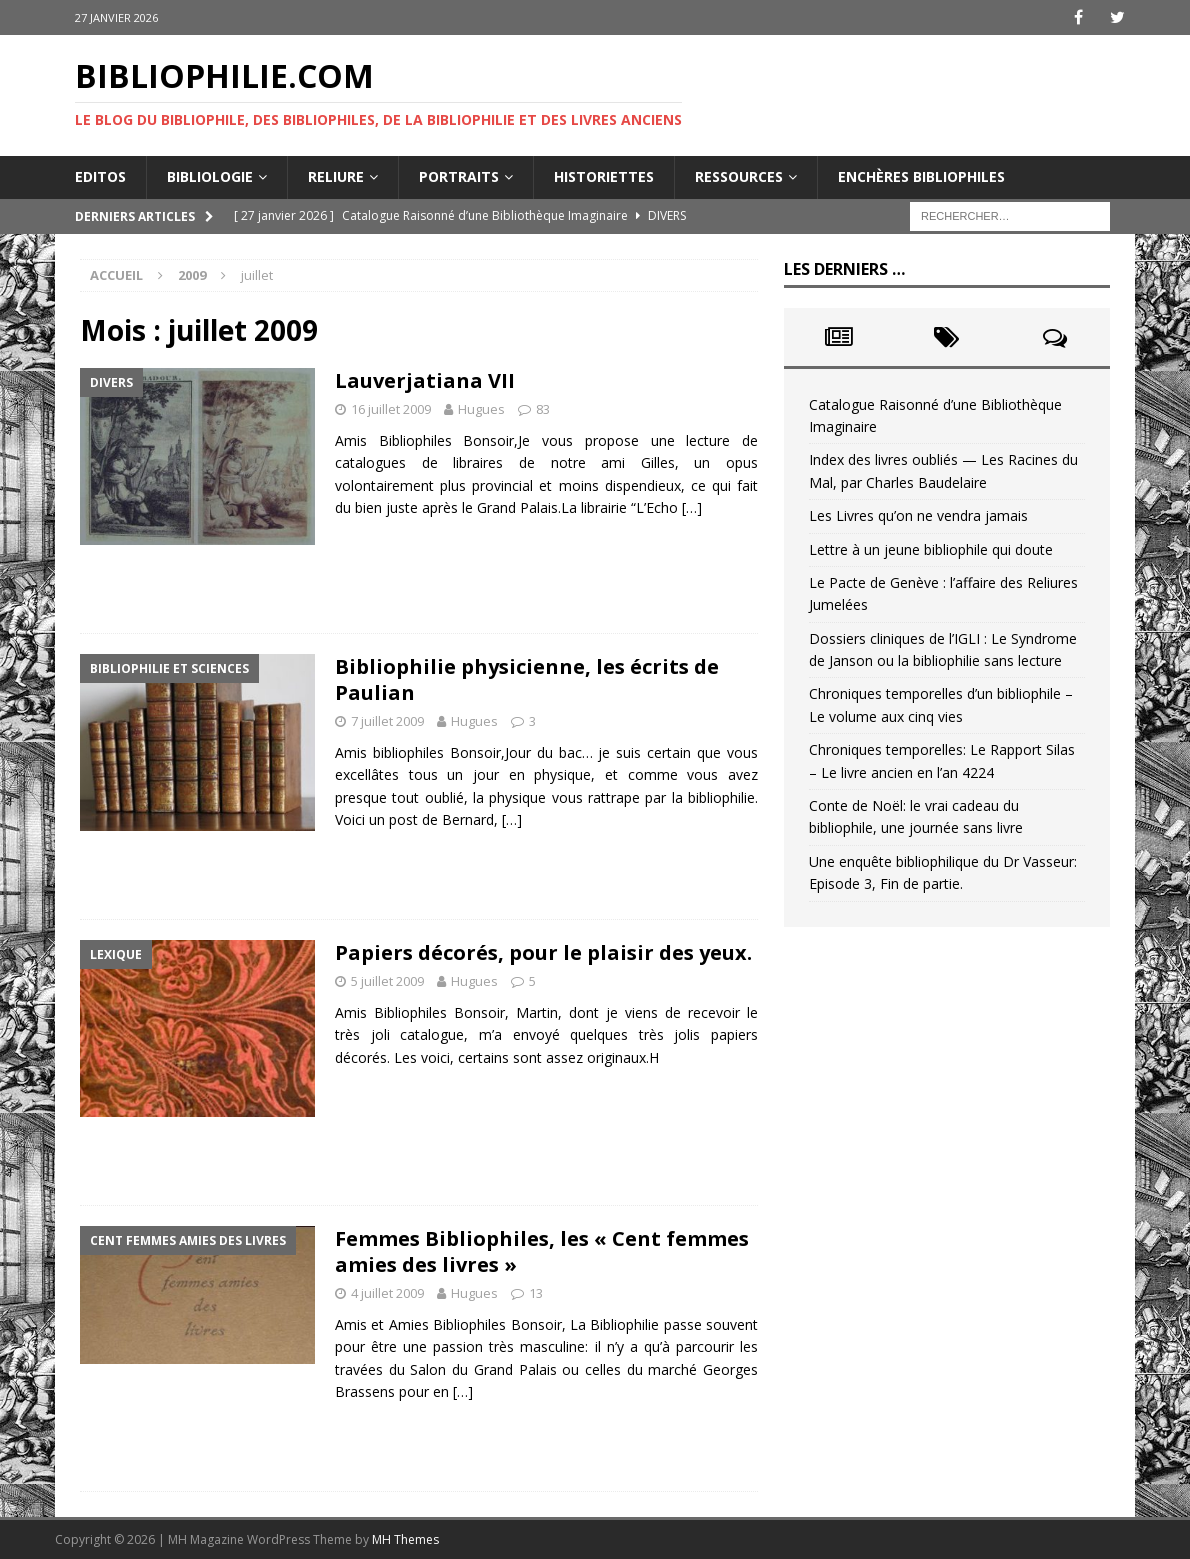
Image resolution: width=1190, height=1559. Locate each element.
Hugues (481, 409)
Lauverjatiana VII (425, 380)
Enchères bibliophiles (921, 176)
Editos (100, 176)
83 (543, 409)
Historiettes (604, 176)
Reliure (336, 176)
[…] (692, 507)
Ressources (739, 176)
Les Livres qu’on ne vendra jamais (918, 515)
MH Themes (405, 1539)
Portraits (459, 176)
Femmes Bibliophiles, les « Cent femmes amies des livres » (542, 1251)
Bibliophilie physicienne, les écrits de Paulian (527, 679)
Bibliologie (210, 176)
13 (536, 1293)
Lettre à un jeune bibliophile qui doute (931, 549)
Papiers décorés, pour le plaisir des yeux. (543, 952)
